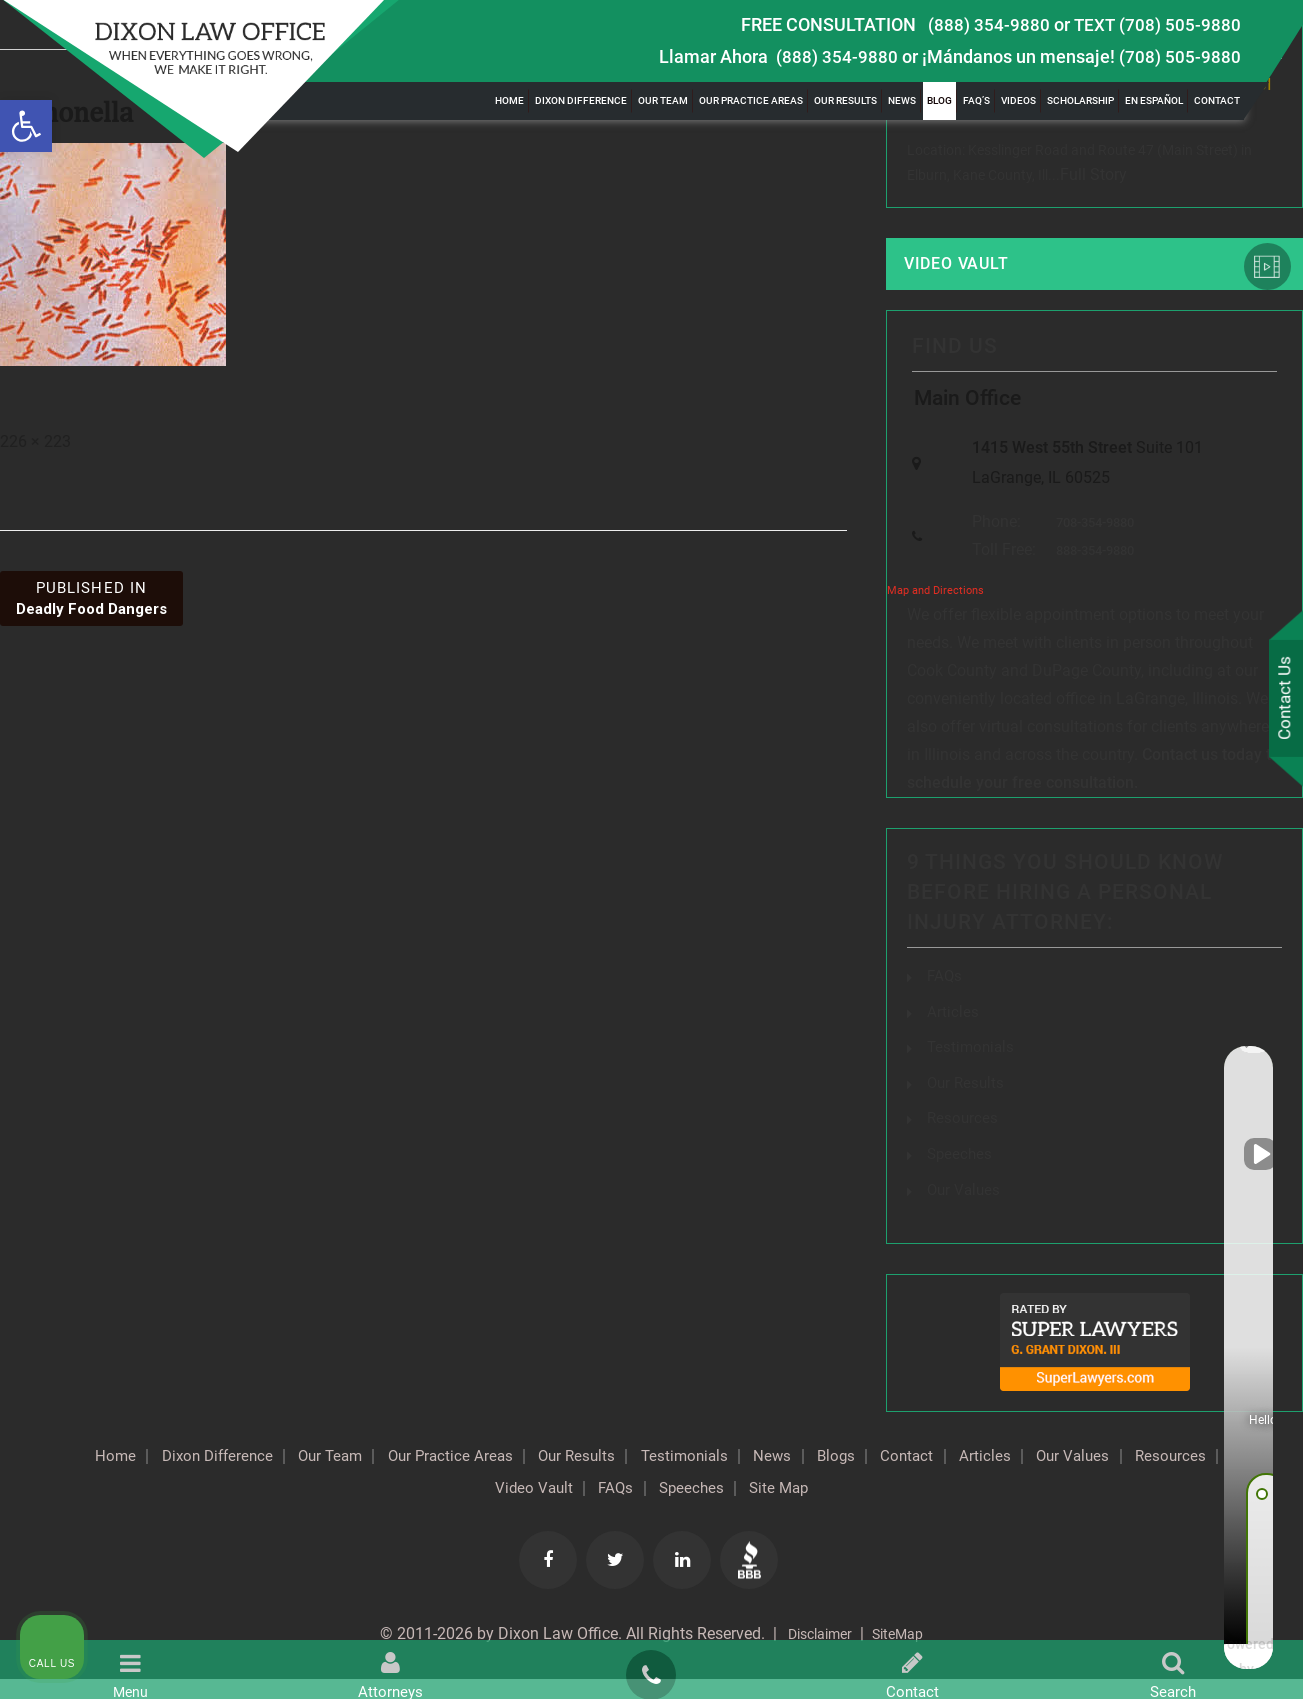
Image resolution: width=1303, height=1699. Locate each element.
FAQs (945, 999)
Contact (1217, 100)
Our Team (663, 100)
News (902, 100)
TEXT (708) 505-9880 (1157, 24)
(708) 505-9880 (1180, 56)
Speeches (807, 1508)
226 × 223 (35, 441)
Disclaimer (814, 1653)
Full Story (1093, 177)
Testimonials (795, 1476)
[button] (26, 126)
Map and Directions (935, 615)
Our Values (403, 1508)
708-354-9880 (1090, 544)
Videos (1018, 100)
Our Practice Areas (751, 100)
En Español (1154, 100)
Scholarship (1080, 100)
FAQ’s (976, 100)
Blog (939, 100)
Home (509, 100)
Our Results (845, 100)
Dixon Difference (581, 100)
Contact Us (1282, 701)
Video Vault (972, 270)
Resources (513, 1508)
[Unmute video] (949, 1060)
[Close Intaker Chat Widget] (1237, 1060)
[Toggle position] (1195, 1060)
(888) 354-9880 (989, 24)
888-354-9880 (1090, 574)
